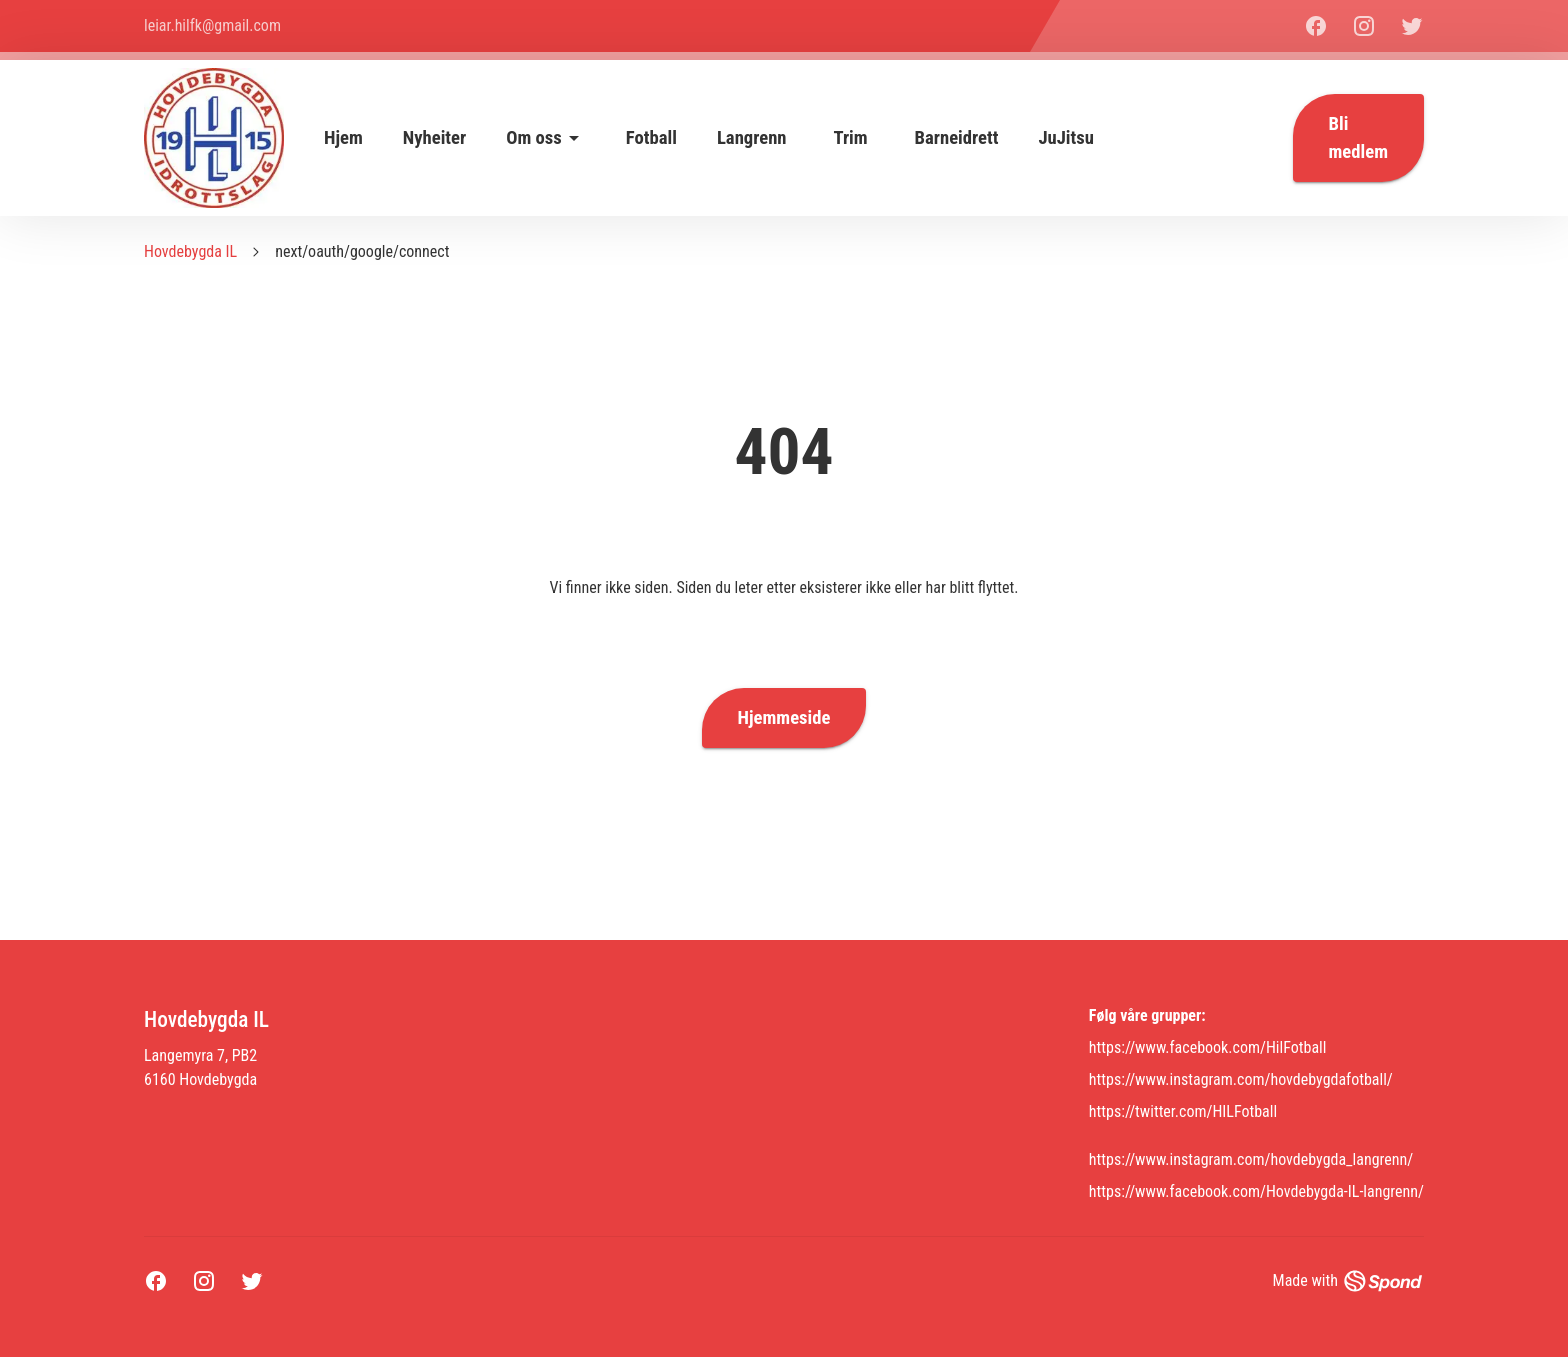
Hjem (343, 138)
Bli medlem (1358, 138)
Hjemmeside (784, 718)
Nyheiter (434, 138)
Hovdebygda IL (190, 251)
